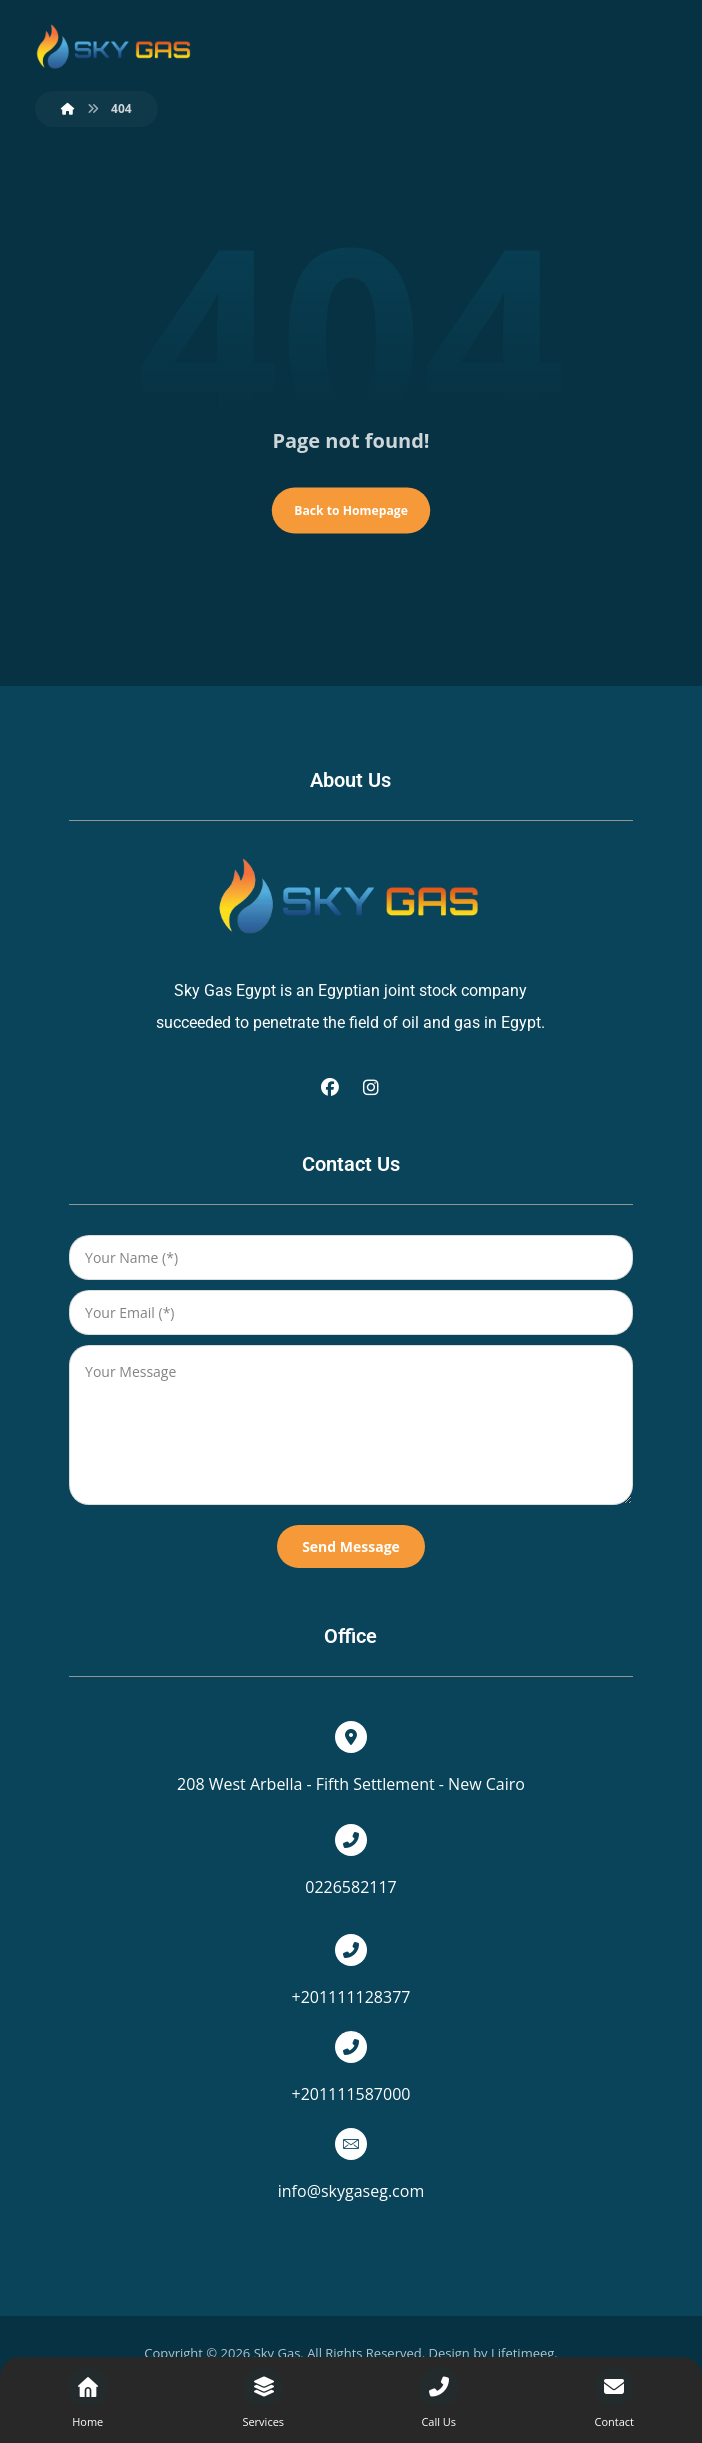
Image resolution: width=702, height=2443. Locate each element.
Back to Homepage (351, 512)
